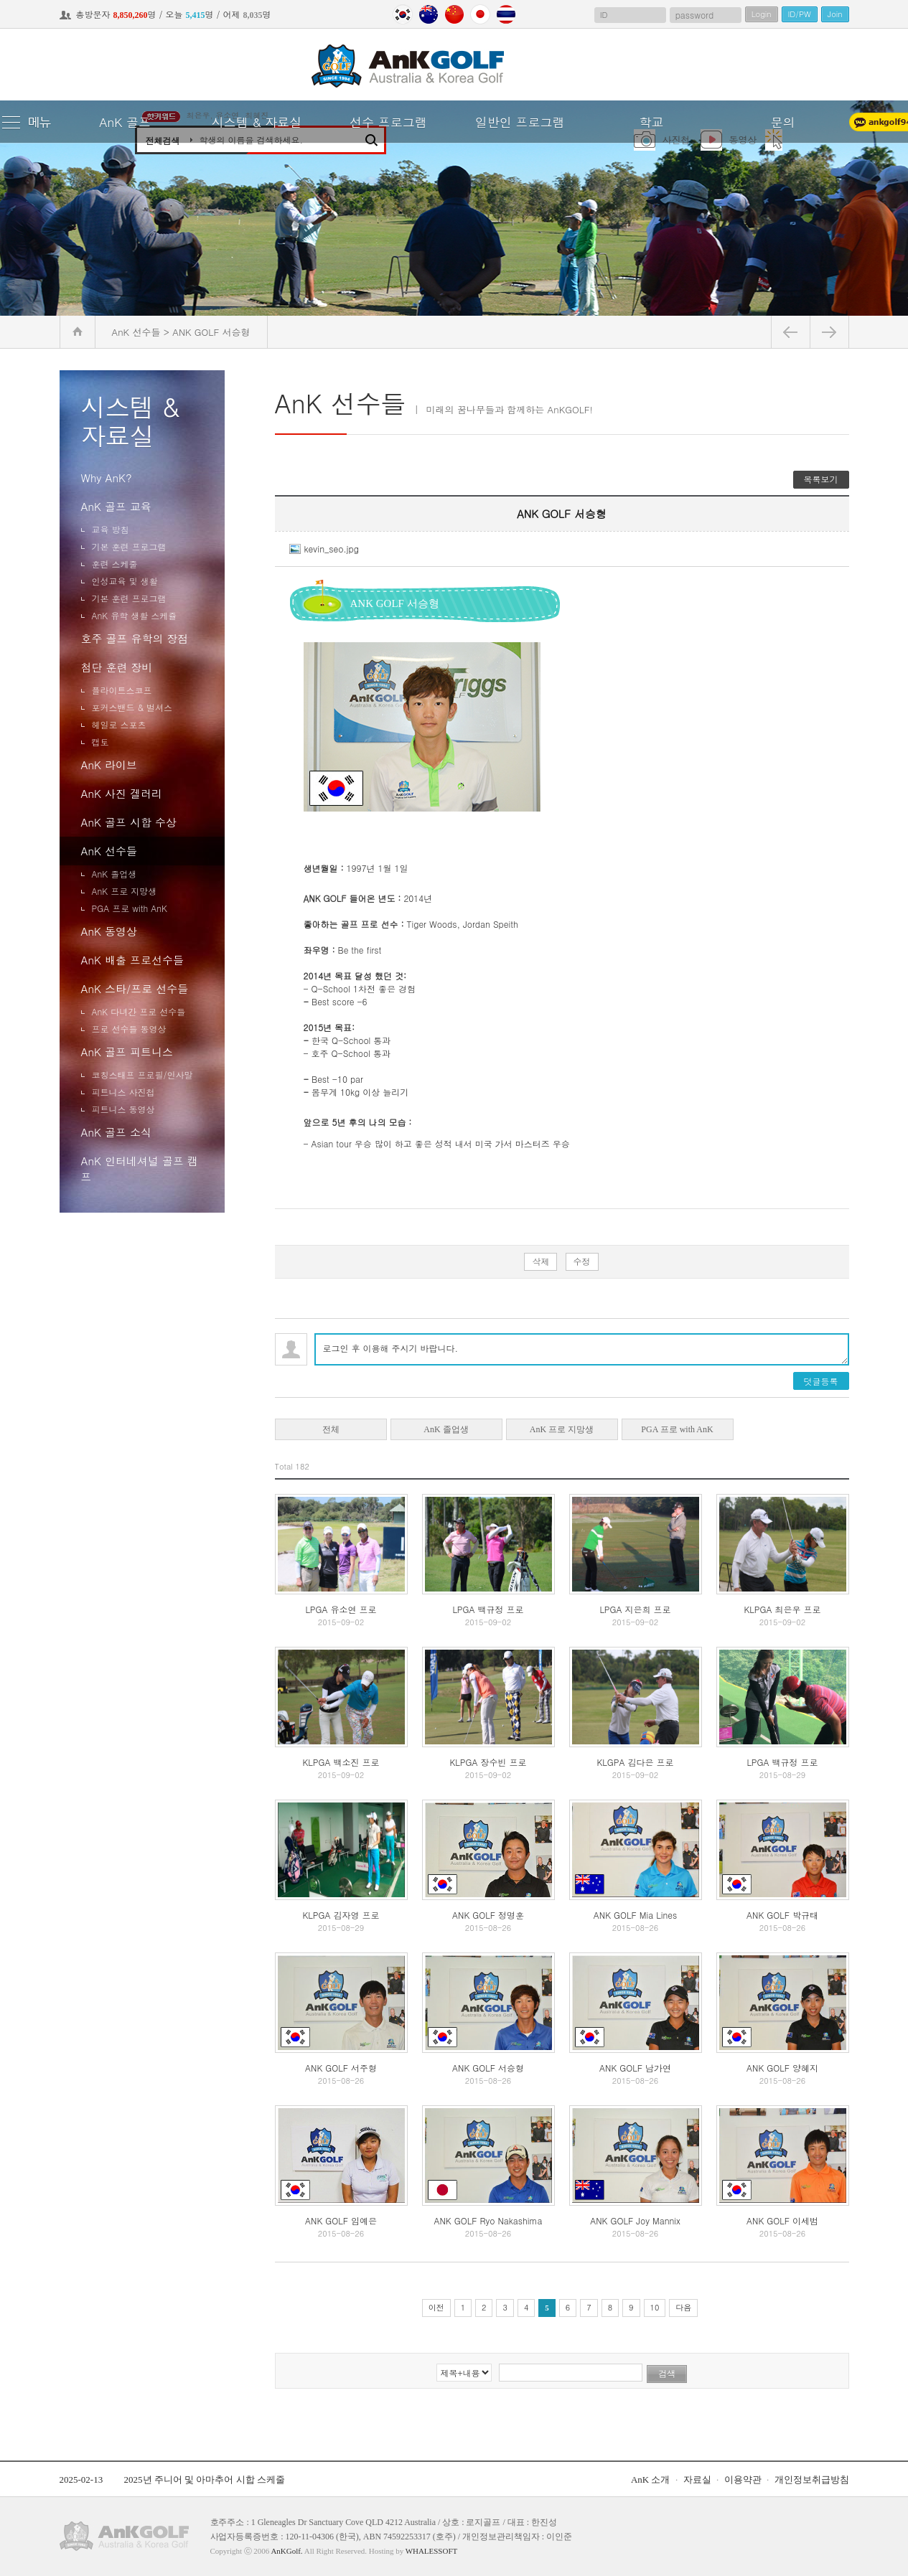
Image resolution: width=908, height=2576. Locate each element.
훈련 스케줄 (115, 564)
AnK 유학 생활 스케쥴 (134, 615)
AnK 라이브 (109, 764)
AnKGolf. (286, 2551)
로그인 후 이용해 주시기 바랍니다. (581, 1349)
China (454, 14)
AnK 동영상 (109, 931)
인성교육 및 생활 (125, 581)
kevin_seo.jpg (324, 548)
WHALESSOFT (432, 2551)
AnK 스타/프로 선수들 (135, 988)
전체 (331, 1429)
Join (835, 14)
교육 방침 (110, 529)
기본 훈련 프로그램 (129, 546)
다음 (683, 2307)
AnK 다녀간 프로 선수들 (139, 1011)
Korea (403, 14)
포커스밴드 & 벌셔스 (132, 707)
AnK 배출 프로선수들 (132, 959)
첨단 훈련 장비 (117, 666)
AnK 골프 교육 (116, 506)
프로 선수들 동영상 (129, 1029)
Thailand (506, 14)
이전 (436, 2307)
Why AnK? (106, 477)
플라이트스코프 (122, 690)
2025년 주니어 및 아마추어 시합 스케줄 (204, 2479)
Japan (480, 14)
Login (762, 14)
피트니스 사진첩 (123, 1092)
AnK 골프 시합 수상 (129, 821)
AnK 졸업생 (114, 874)
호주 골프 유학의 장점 (135, 638)
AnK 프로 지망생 (124, 891)
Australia (428, 14)
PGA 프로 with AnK (129, 908)
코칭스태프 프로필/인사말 (142, 1074)
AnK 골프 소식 (116, 1131)
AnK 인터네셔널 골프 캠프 (139, 1168)
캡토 (100, 741)
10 (655, 2307)
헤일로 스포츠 (119, 724)
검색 (666, 2374)
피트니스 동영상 (123, 1109)
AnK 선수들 (109, 850)
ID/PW (799, 14)
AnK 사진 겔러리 (121, 793)
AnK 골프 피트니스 (127, 1051)
